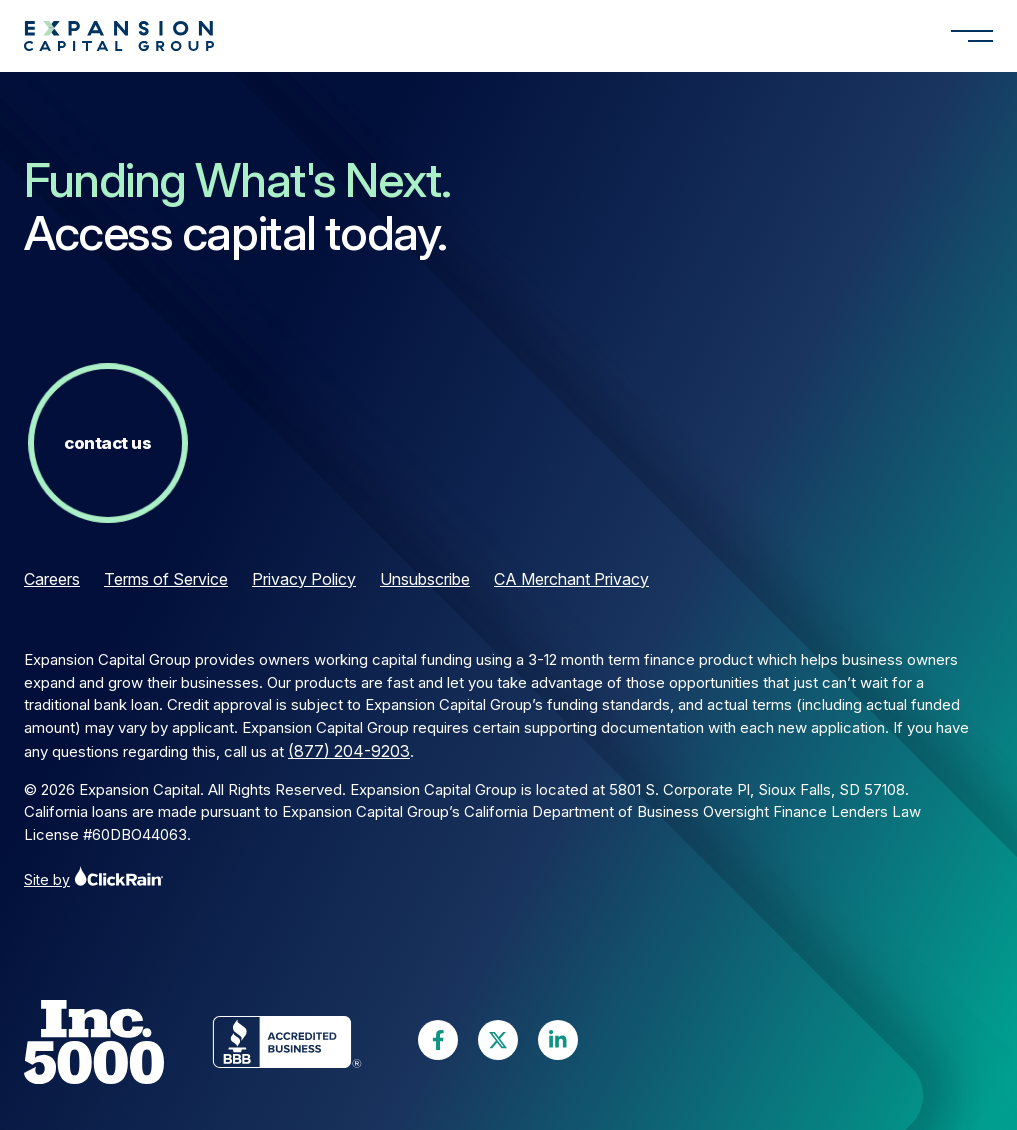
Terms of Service (166, 579)
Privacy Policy (304, 579)
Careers (52, 579)
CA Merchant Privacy (571, 579)
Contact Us (107, 443)
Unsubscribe (425, 579)
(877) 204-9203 (349, 751)
